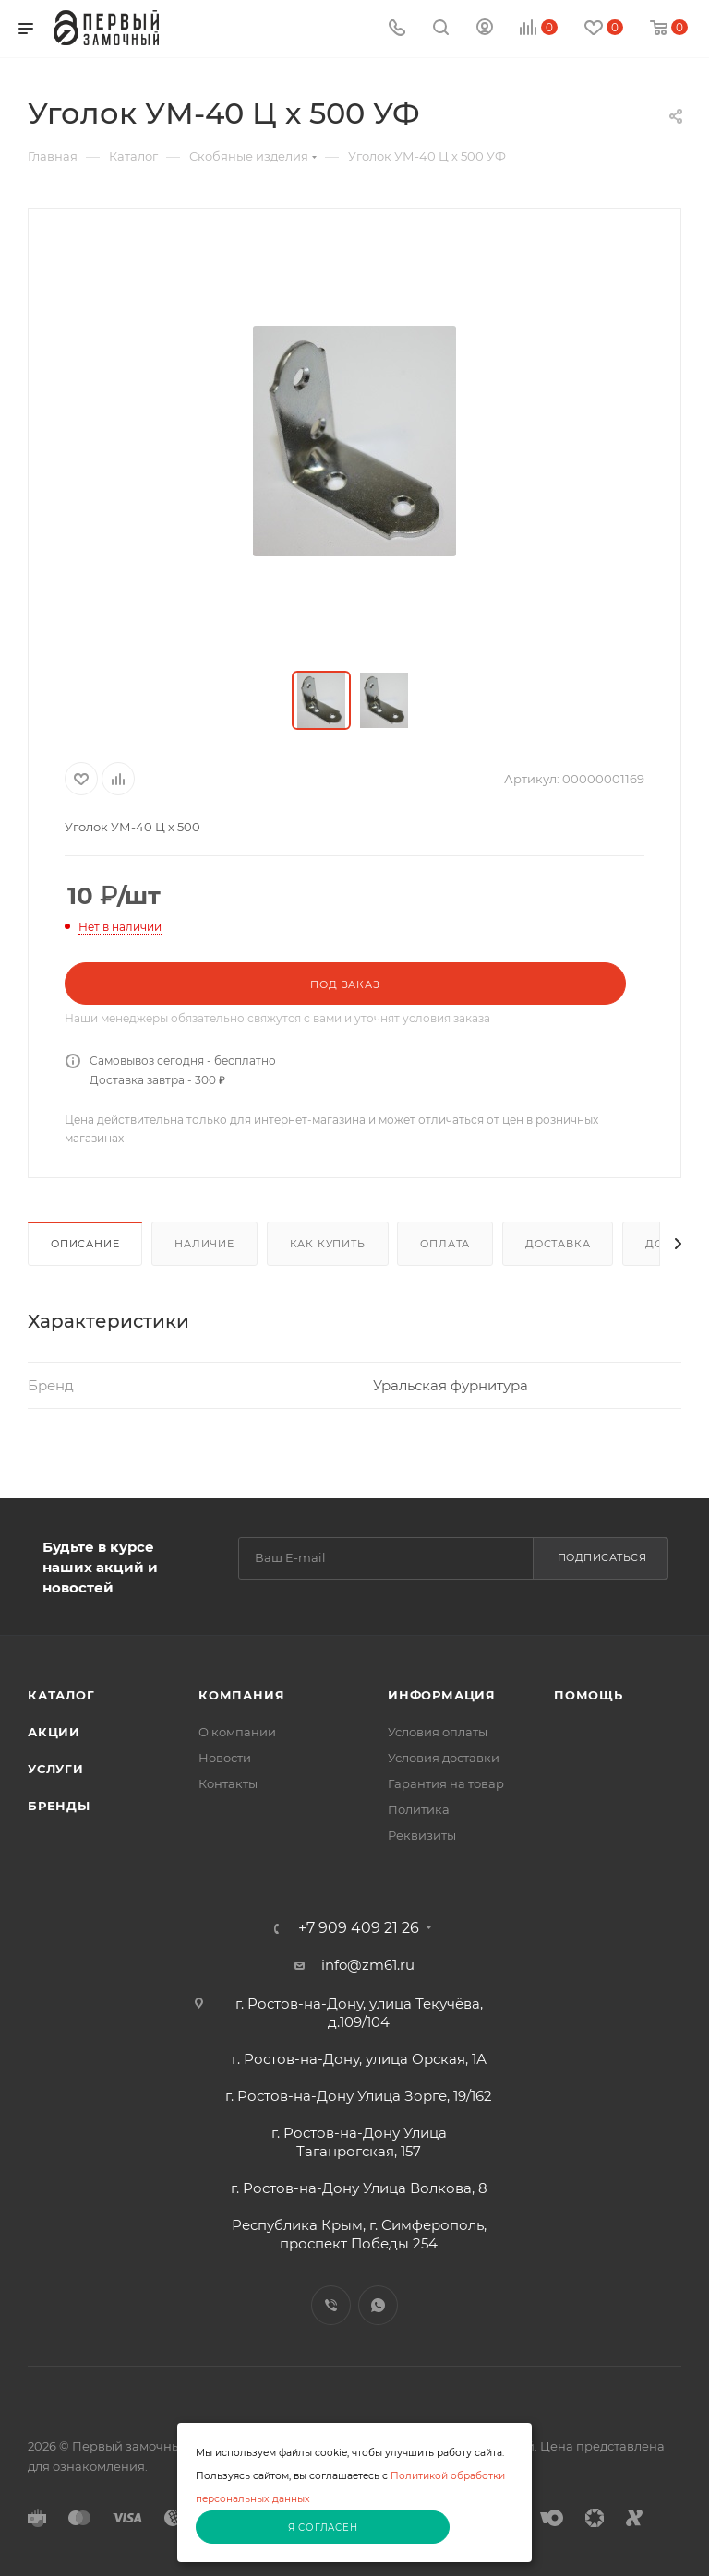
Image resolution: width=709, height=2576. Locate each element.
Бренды (59, 1805)
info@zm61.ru (368, 1965)
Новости (224, 1757)
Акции (54, 1731)
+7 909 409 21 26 (358, 1928)
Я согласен (323, 2528)
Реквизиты (422, 1835)
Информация (442, 1695)
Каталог (61, 1695)
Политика (419, 1809)
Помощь (588, 1695)
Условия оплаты (437, 1731)
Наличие (204, 1243)
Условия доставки (443, 1757)
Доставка (557, 1243)
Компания (241, 1695)
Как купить (328, 1243)
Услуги (56, 1768)
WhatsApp (378, 2305)
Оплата (445, 1243)
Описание (85, 1243)
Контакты (228, 1783)
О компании (237, 1731)
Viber (331, 2305)
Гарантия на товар (446, 1783)
